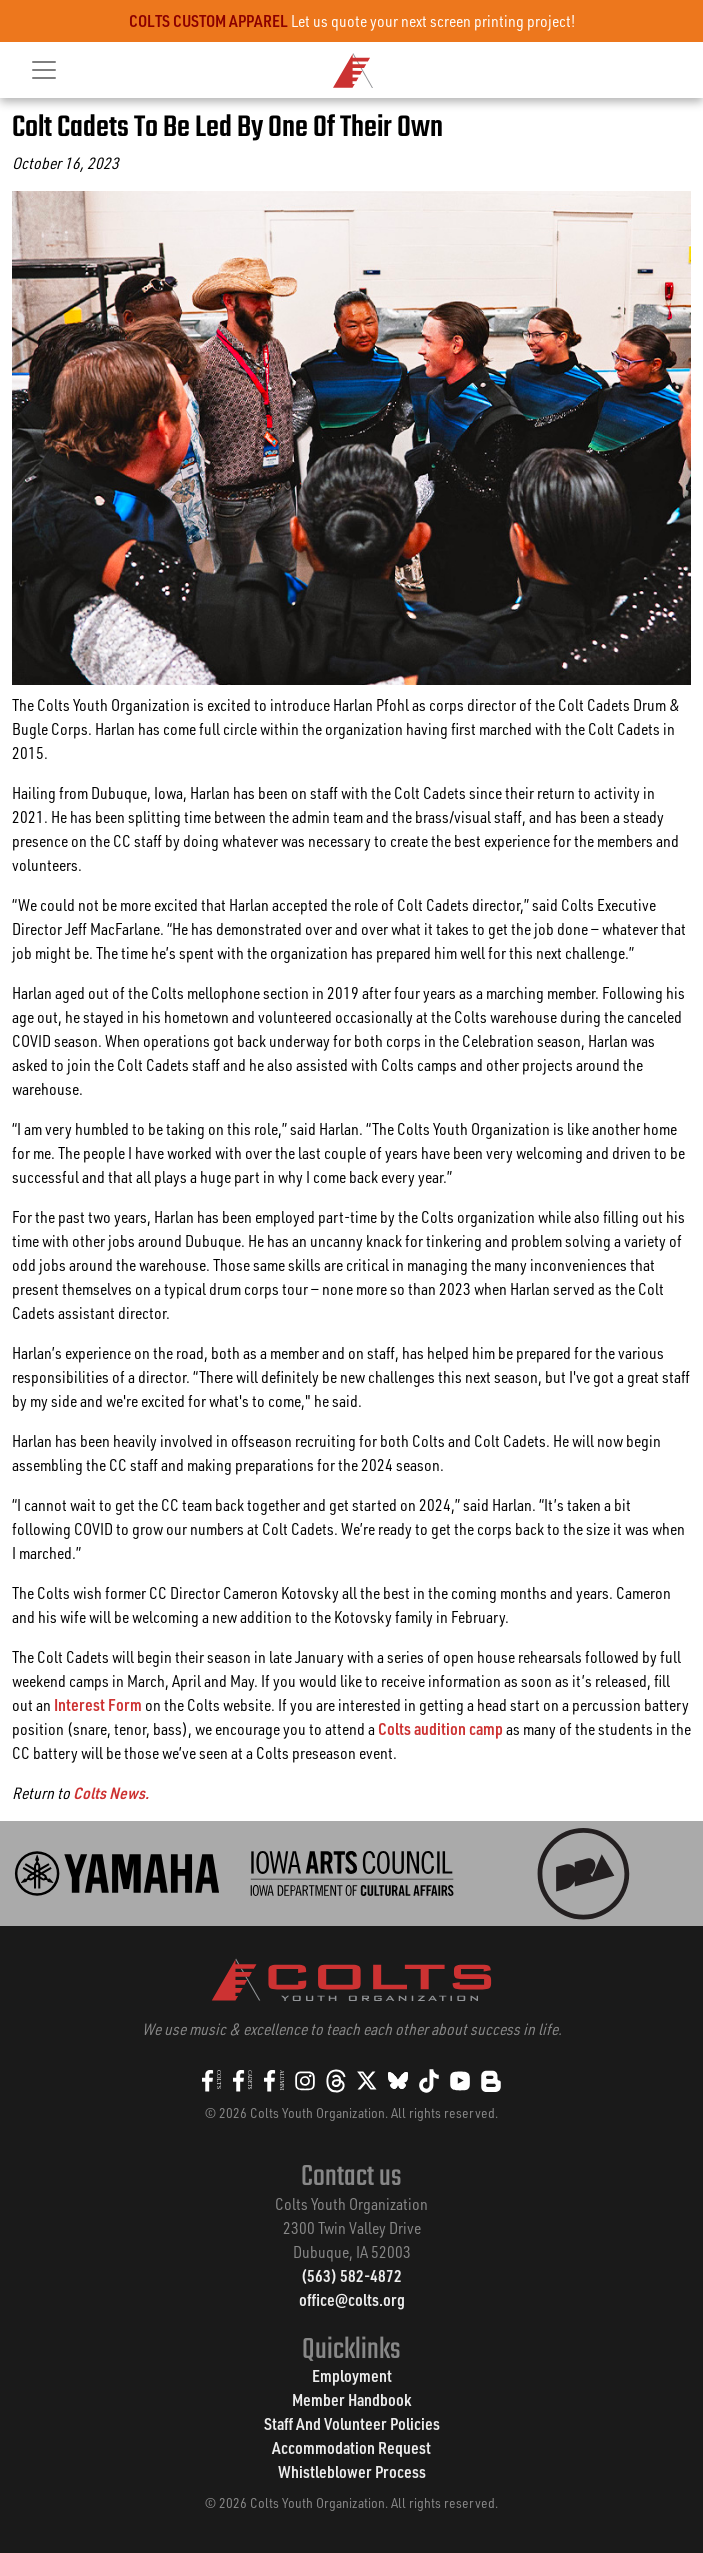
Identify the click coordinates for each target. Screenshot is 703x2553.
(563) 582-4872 (351, 2275)
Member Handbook (351, 2399)
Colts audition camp (440, 1728)
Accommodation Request (351, 2447)
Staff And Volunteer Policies (352, 2423)
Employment (352, 2375)
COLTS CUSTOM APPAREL (208, 20)
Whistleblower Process (352, 2471)
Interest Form (98, 1704)
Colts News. (111, 1792)
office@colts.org (352, 2299)
